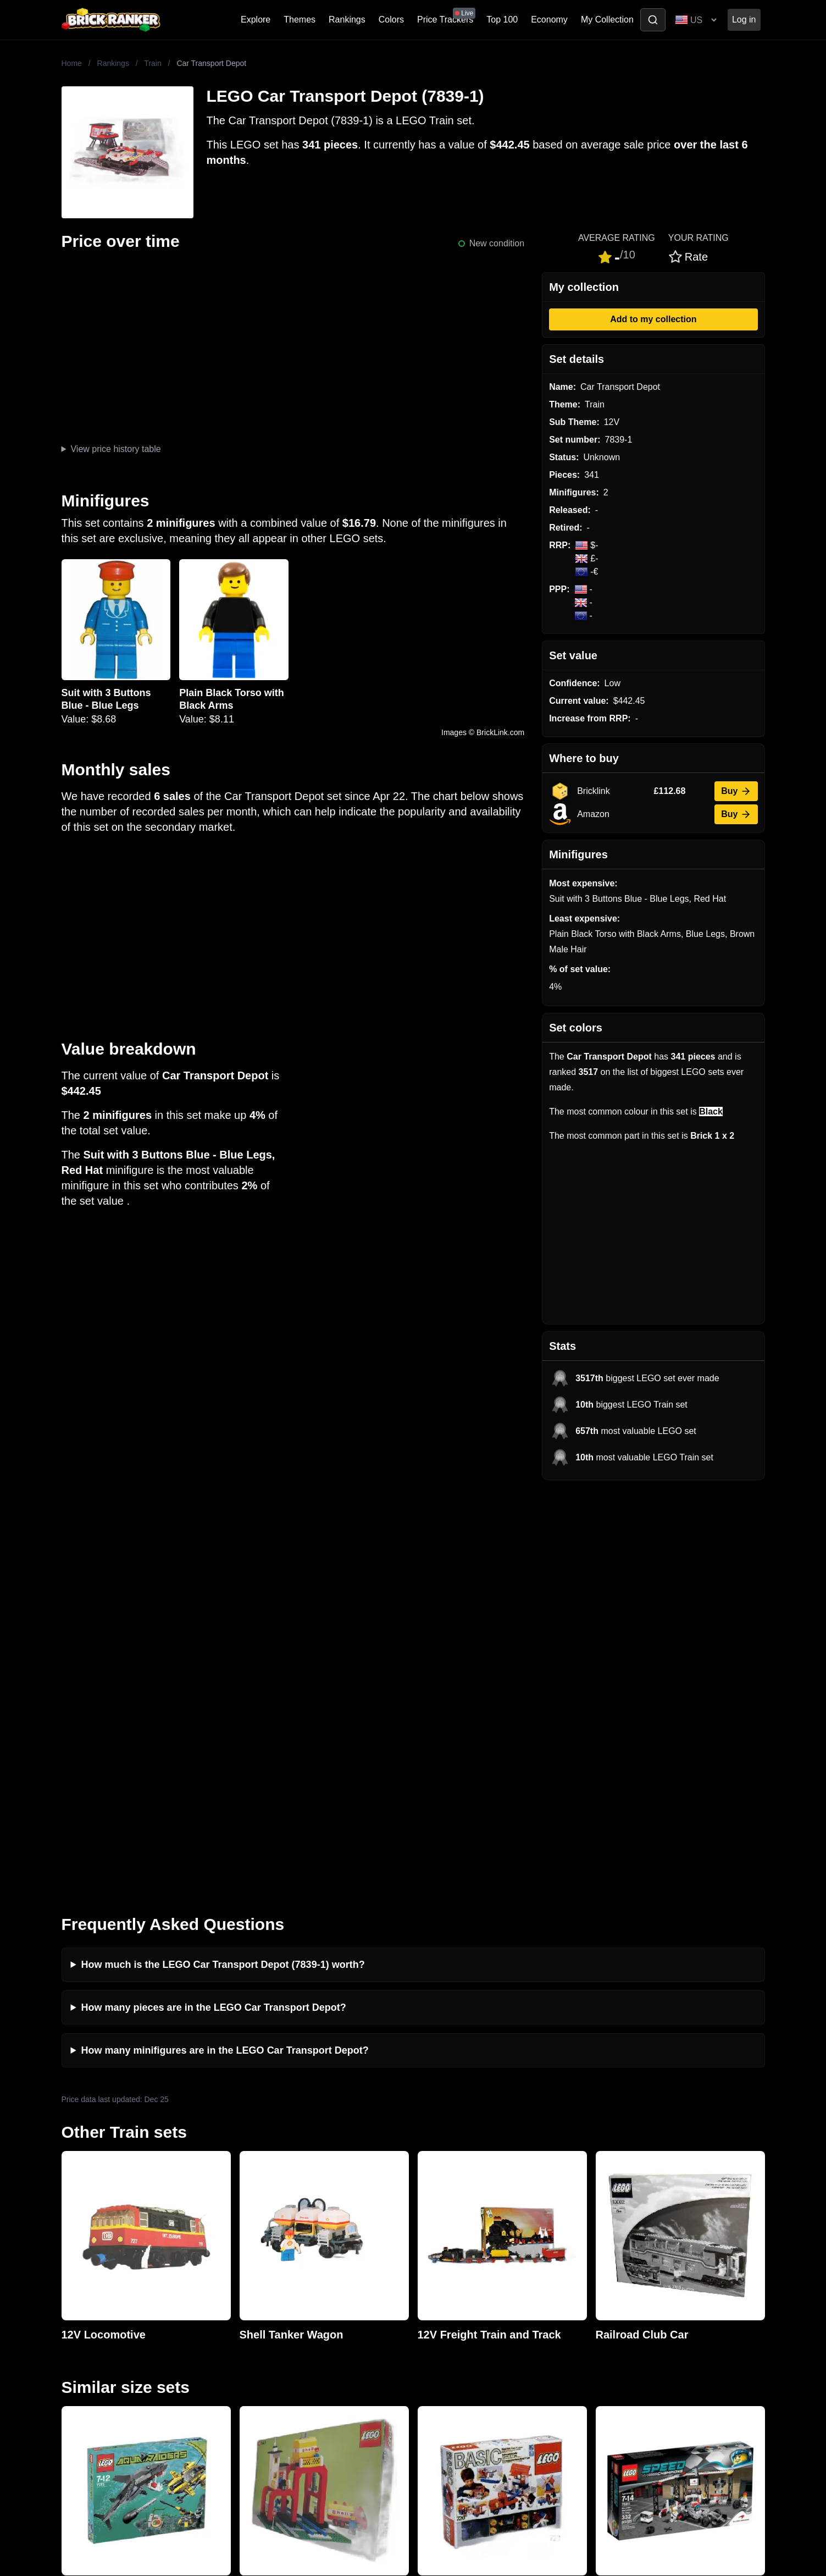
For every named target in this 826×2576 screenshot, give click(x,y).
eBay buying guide (451, 2286)
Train (152, 63)
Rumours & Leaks (273, 2321)
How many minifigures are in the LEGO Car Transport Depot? (225, 1644)
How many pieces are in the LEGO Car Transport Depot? (213, 1601)
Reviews (255, 2304)
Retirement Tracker (452, 2269)
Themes (299, 19)
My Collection (607, 19)
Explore (255, 19)
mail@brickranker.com (105, 2291)
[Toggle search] (653, 19)
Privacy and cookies (278, 2357)
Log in (744, 19)
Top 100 (502, 19)
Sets (601, 2286)
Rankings (347, 19)
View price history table (115, 449)
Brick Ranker (95, 2248)
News (249, 2269)
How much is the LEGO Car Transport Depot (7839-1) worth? (223, 1558)
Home (72, 63)
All (597, 2269)
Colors (391, 19)
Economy (549, 19)
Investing (256, 2286)
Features (256, 2339)
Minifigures (613, 2304)
